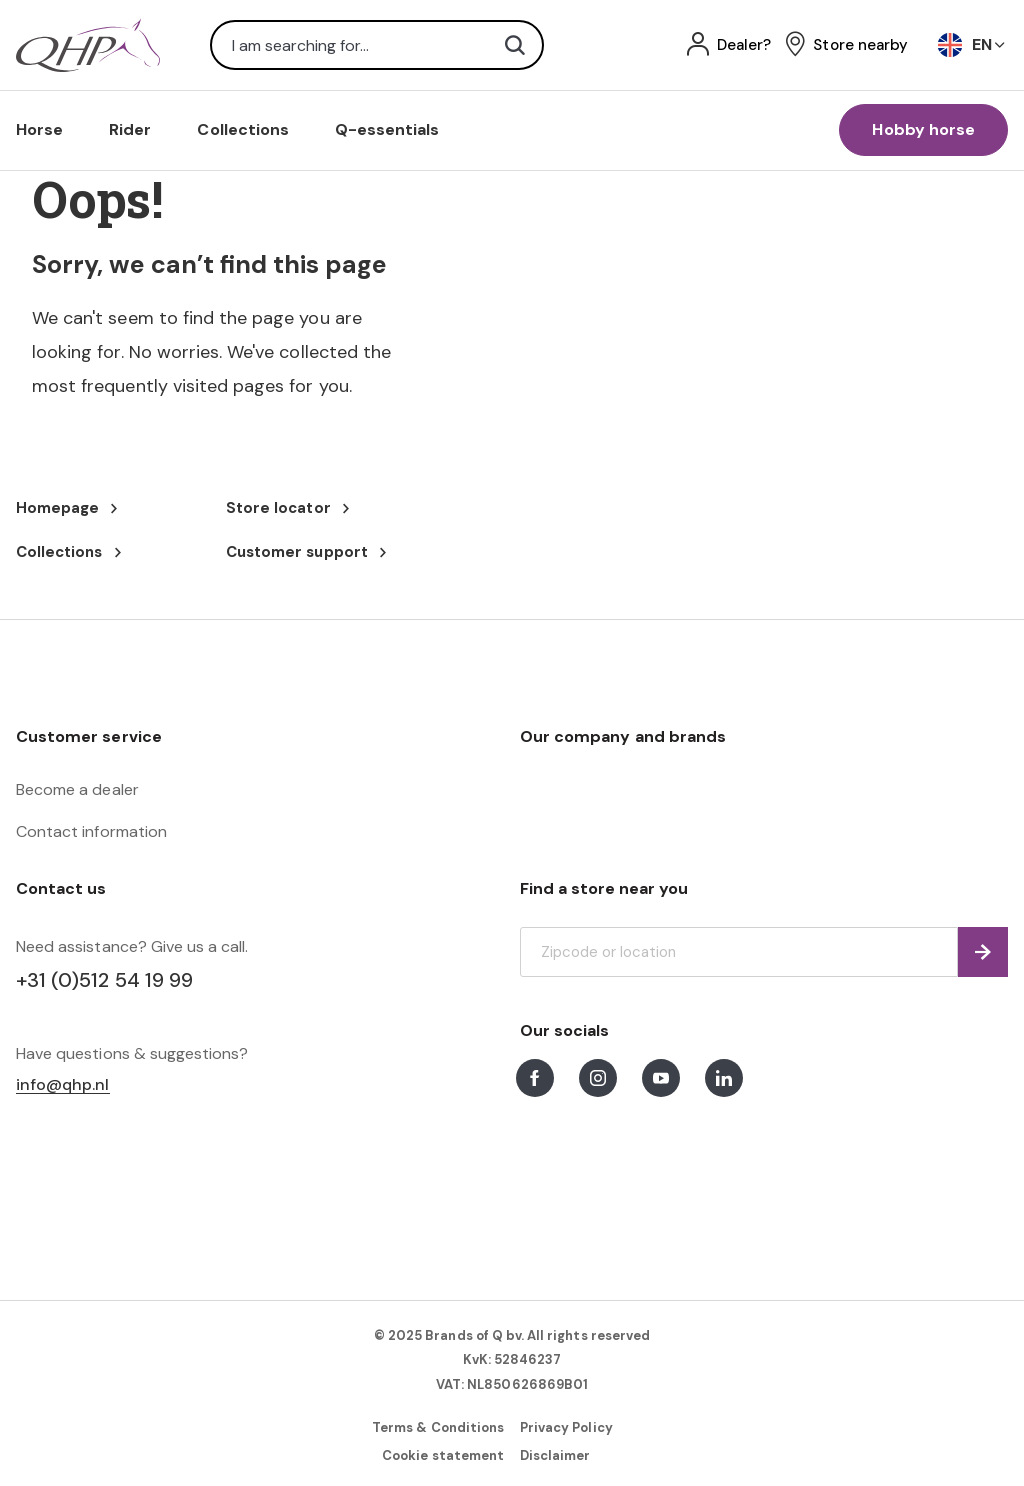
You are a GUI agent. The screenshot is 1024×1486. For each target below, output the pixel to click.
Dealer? (744, 45)
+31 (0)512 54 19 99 (104, 980)
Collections (243, 129)
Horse (39, 129)
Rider (130, 129)
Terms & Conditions (438, 1427)
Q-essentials (387, 129)
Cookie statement (443, 1455)
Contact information (91, 831)
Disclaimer (555, 1455)
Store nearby (860, 45)
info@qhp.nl (63, 1085)
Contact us (61, 888)
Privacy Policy (566, 1427)
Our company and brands (623, 736)
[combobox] (377, 45)
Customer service (89, 736)
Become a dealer (77, 789)
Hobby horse (923, 129)
